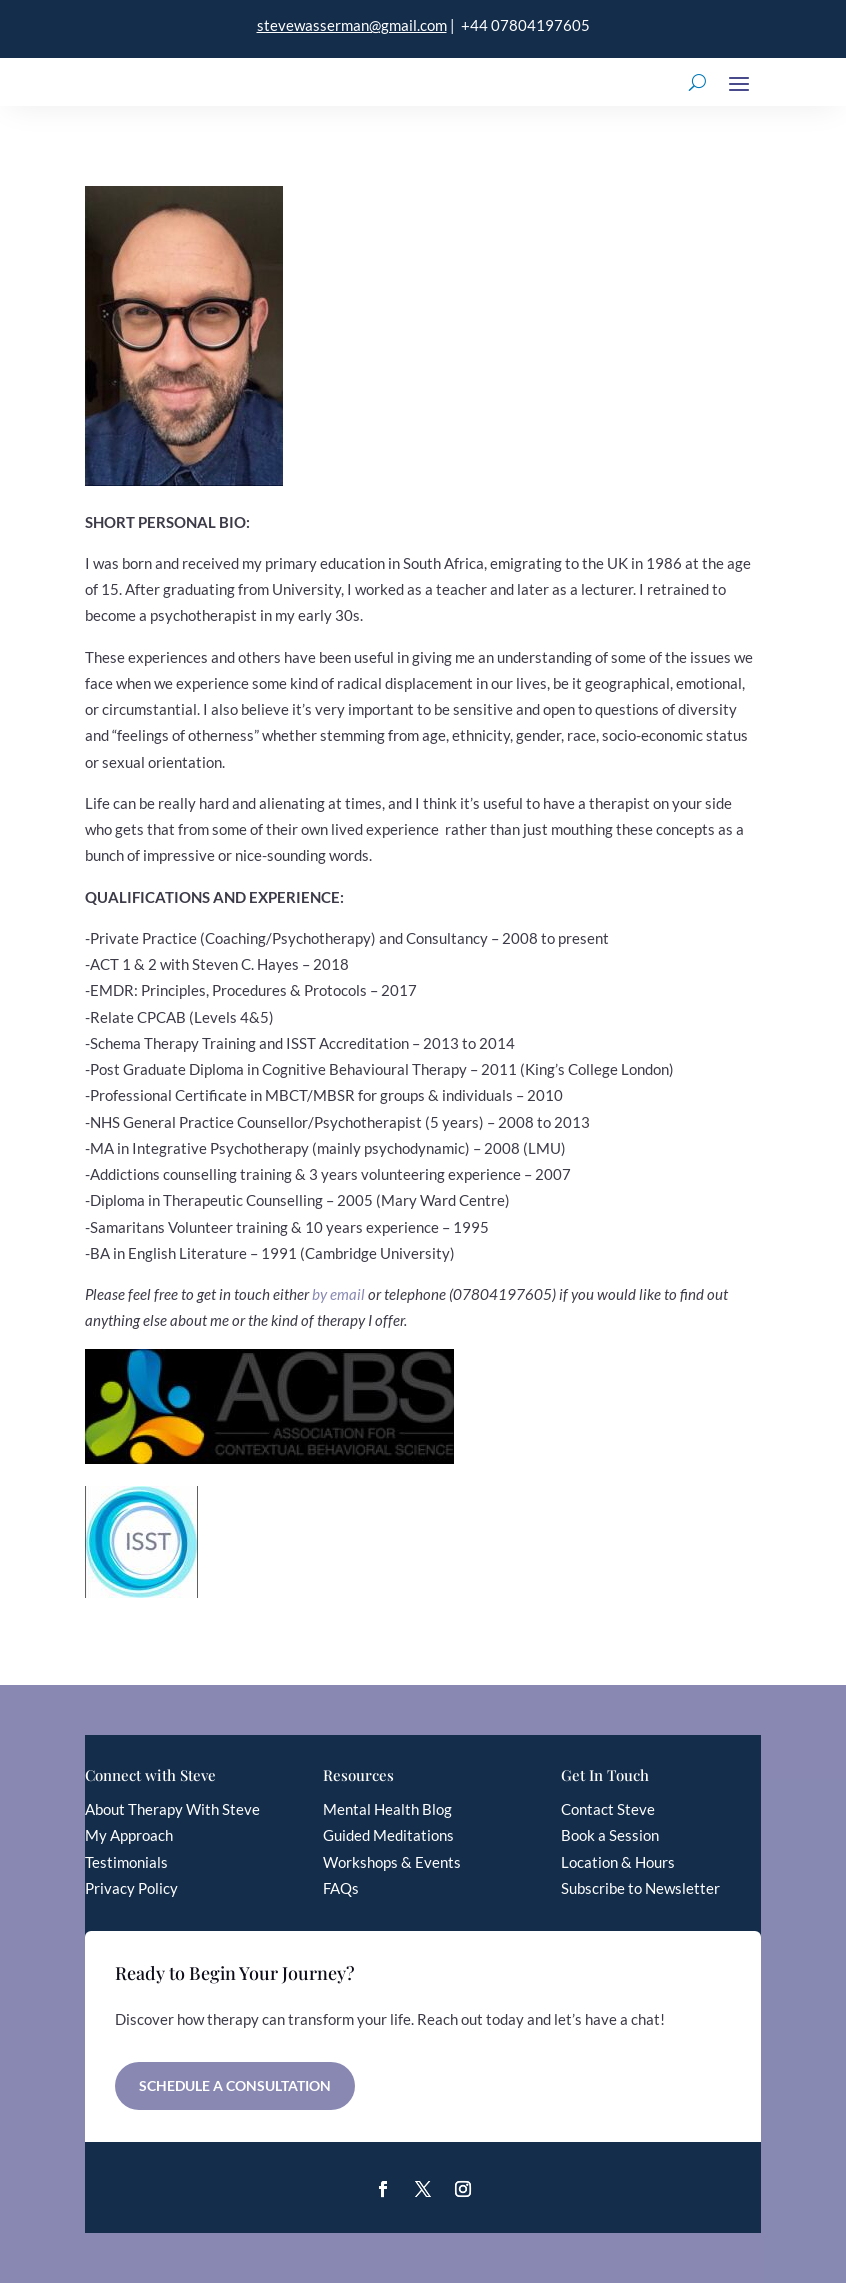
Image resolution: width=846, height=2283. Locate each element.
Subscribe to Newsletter (640, 1888)
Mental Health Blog (387, 1809)
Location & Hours (618, 1862)
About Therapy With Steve (172, 1809)
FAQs (341, 1888)
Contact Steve (608, 1809)
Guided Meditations (388, 1835)
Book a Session (610, 1835)
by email (338, 1294)
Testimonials (126, 1862)
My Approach (129, 1835)
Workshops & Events (392, 1862)
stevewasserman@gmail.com (352, 25)
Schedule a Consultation (235, 2085)
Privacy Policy (131, 1888)
